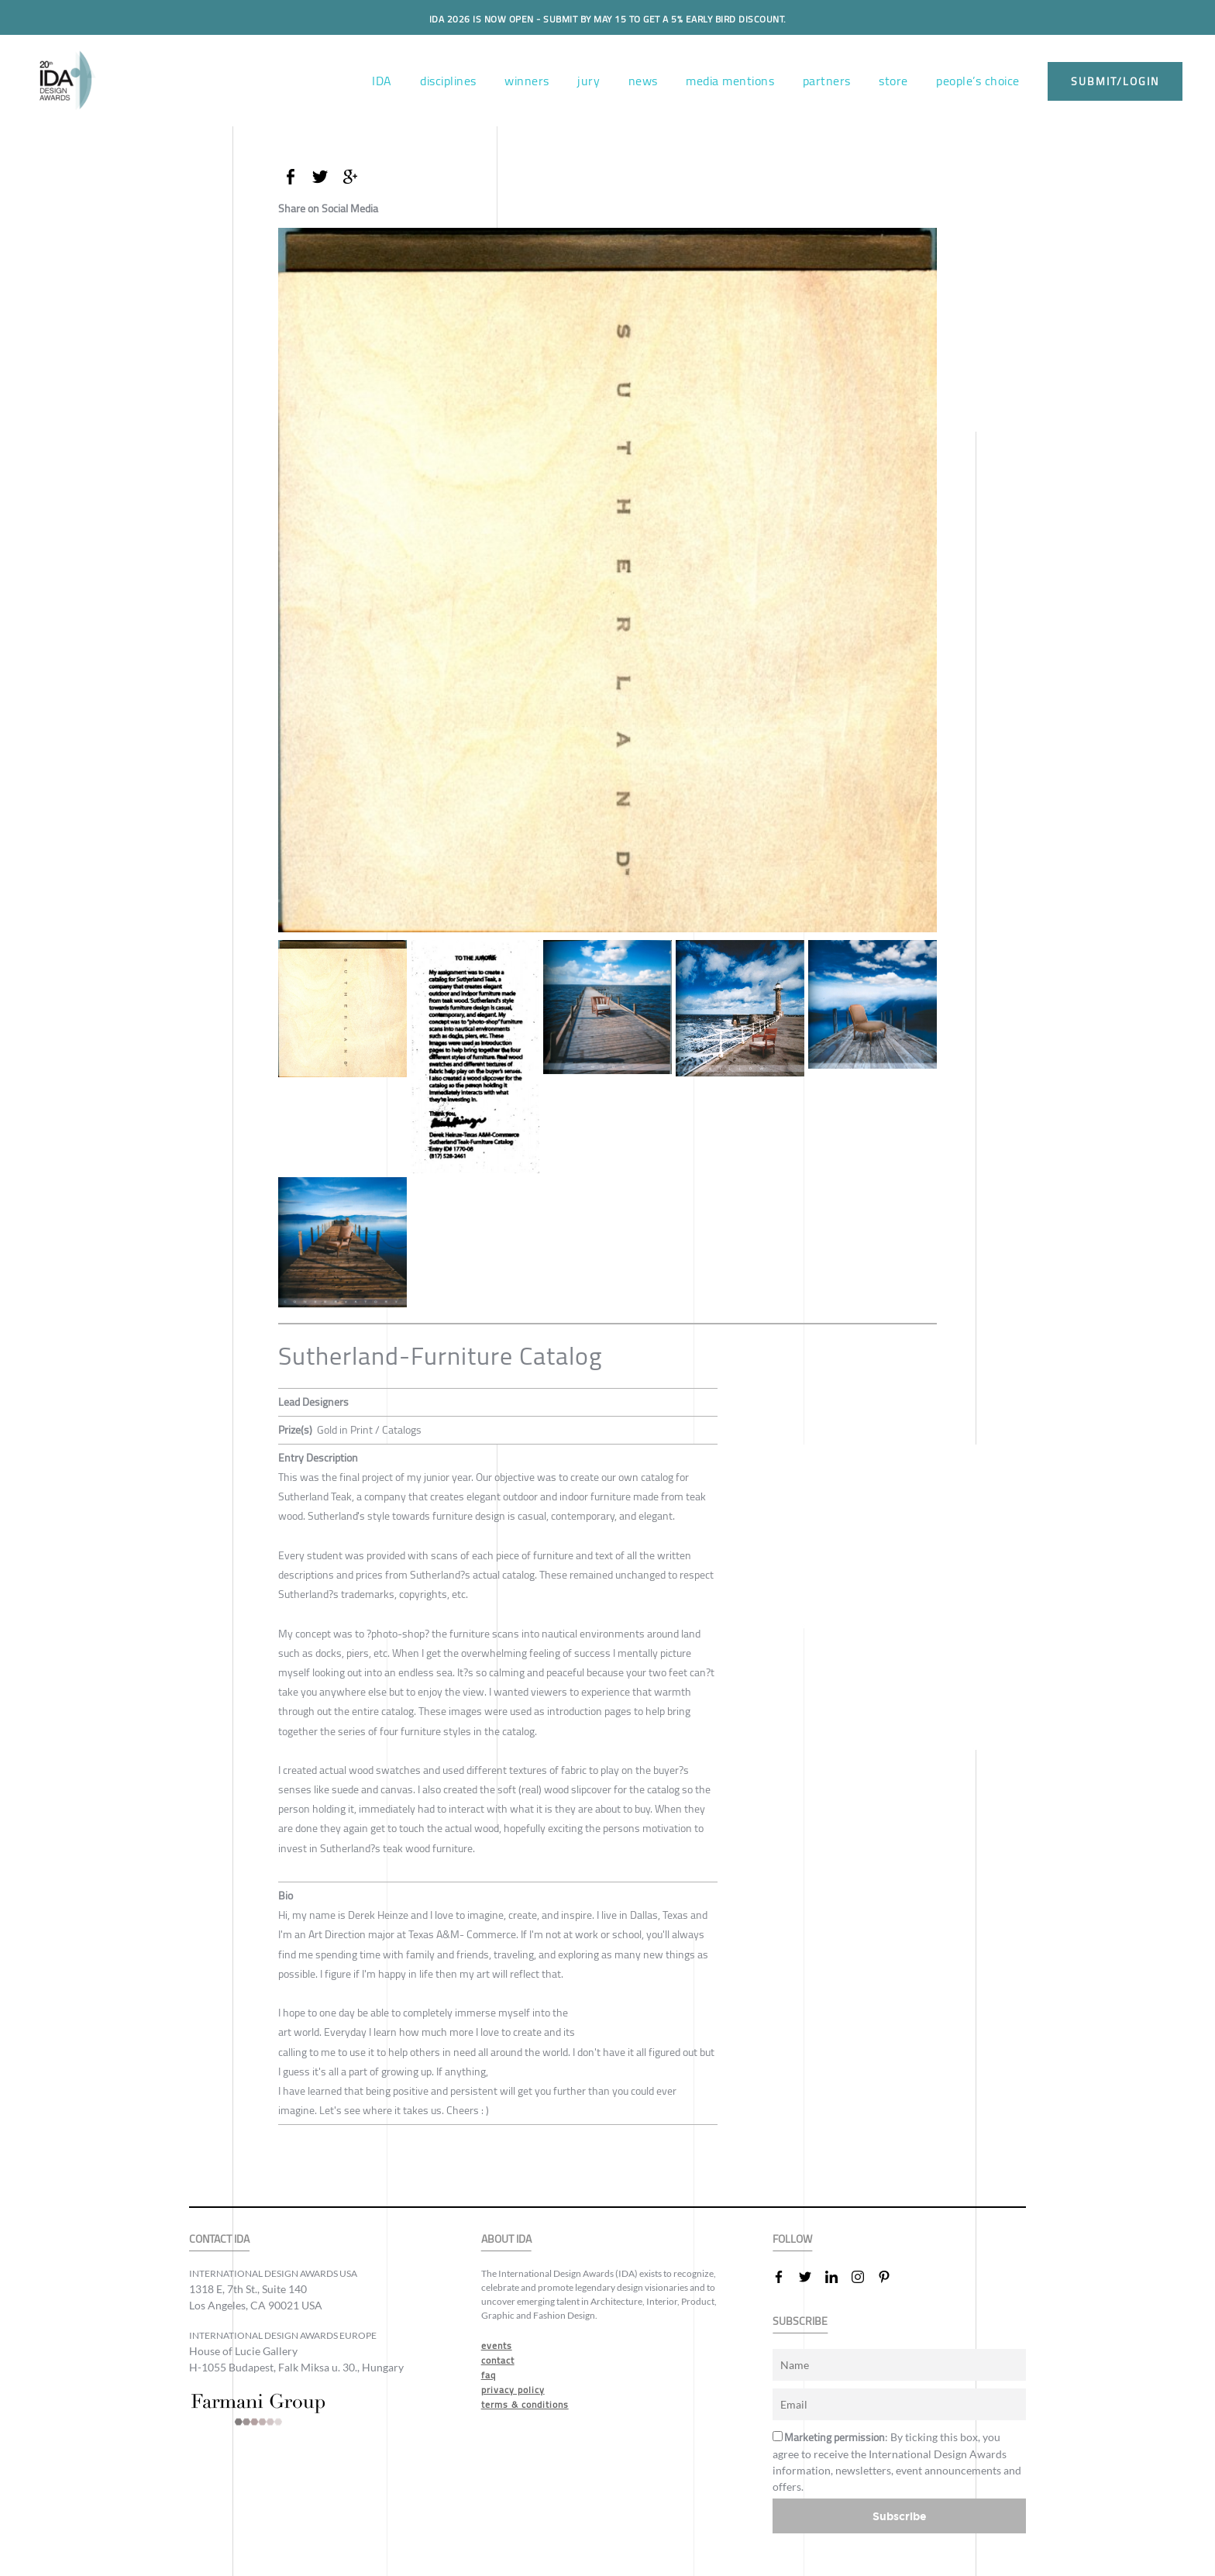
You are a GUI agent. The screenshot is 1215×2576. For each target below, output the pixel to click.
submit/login (1115, 81)
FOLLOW (792, 2239)
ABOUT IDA (506, 2239)
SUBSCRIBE (800, 2321)
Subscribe (900, 2516)
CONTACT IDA (219, 2239)
